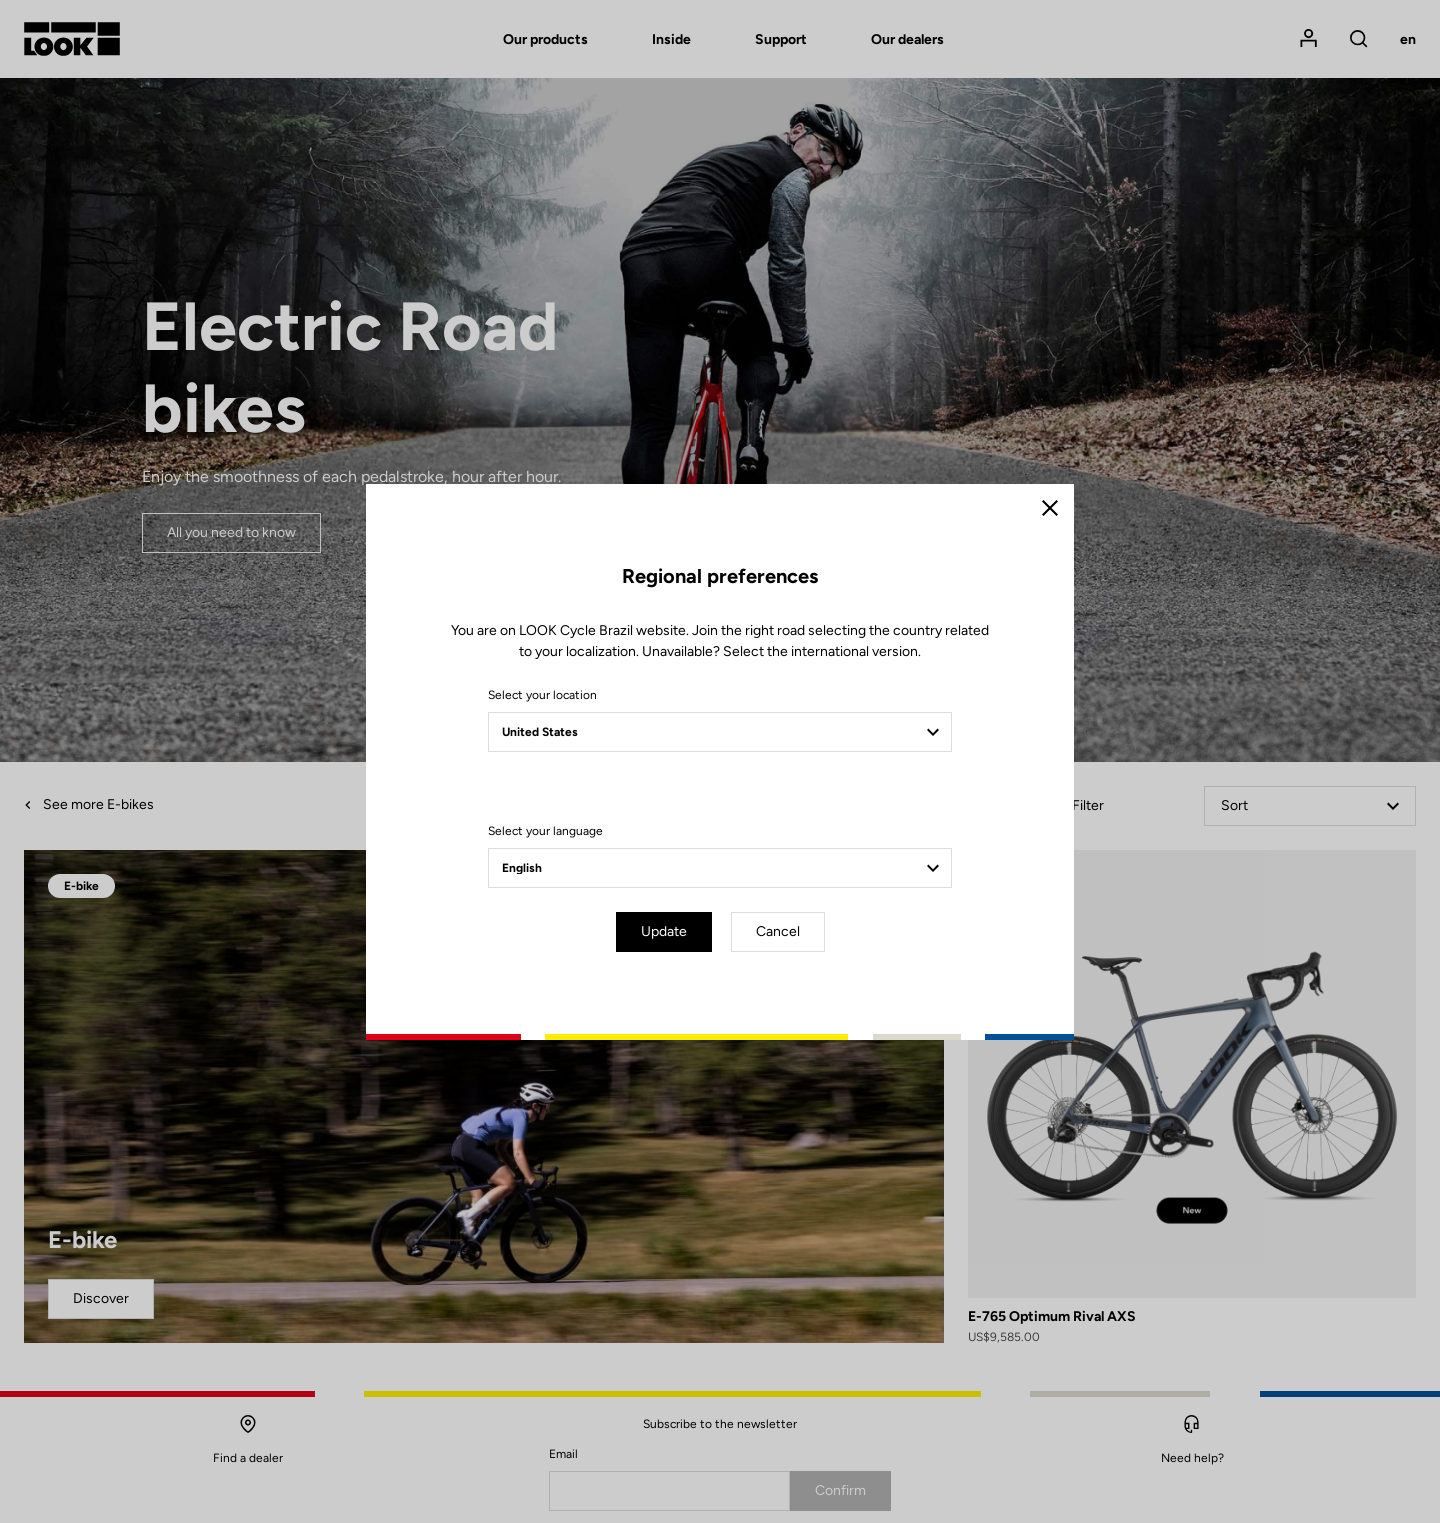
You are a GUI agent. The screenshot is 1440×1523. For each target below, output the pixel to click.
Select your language (545, 831)
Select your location (542, 695)
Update (664, 931)
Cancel (778, 931)
